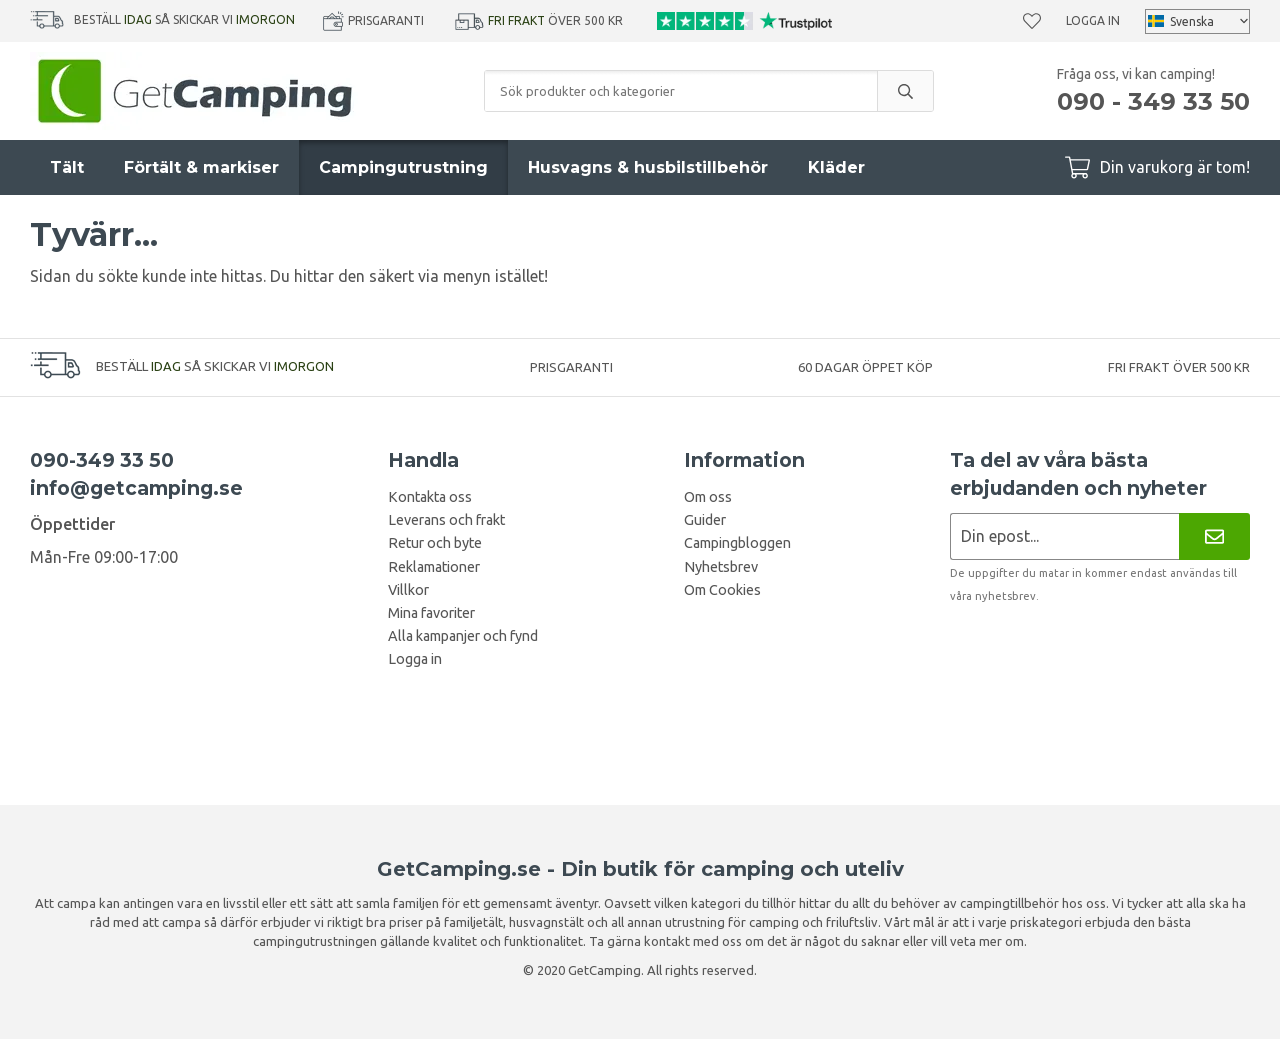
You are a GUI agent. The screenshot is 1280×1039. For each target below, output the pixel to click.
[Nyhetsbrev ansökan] (1064, 536)
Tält (67, 167)
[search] (905, 91)
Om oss (708, 497)
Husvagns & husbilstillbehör (648, 167)
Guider (705, 520)
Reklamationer (434, 567)
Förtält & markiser (201, 167)
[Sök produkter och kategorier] (681, 91)
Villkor (408, 590)
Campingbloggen (737, 543)
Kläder (836, 167)
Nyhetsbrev (721, 567)
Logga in (1093, 20)
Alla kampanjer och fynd (463, 636)
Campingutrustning (403, 167)
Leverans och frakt (446, 520)
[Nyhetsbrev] (1214, 536)
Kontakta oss (430, 497)
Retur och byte (435, 543)
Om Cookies (722, 590)
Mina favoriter (431, 613)
